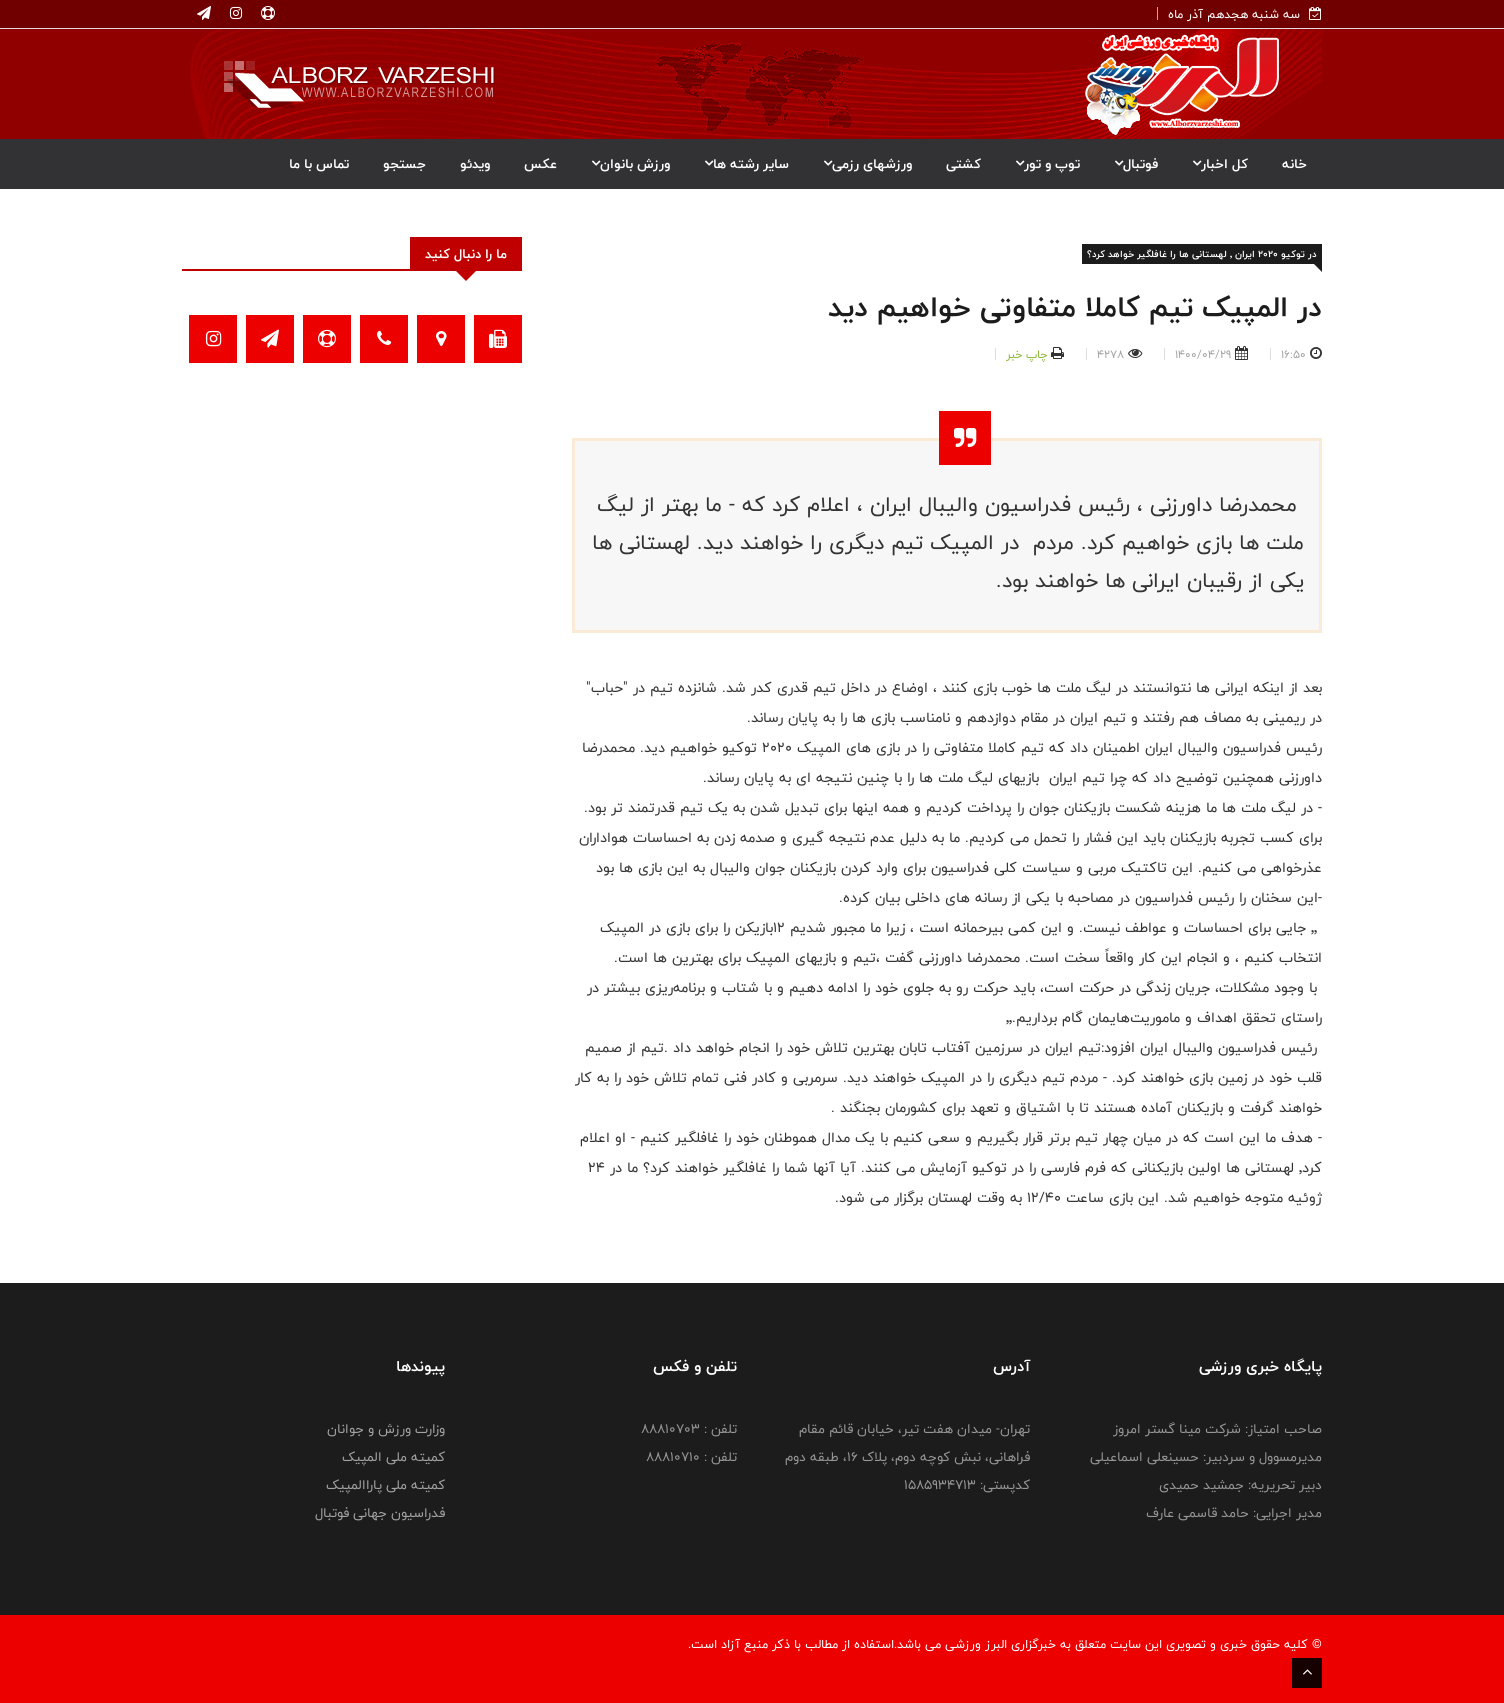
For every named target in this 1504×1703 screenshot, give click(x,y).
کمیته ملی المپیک (393, 1457)
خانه (1294, 164)
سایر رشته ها (746, 164)
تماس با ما (319, 164)
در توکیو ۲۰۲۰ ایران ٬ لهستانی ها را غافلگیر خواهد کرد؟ (1202, 254)
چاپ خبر (1026, 354)
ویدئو (475, 164)
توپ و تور (1047, 164)
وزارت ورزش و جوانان (386, 1429)
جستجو (404, 164)
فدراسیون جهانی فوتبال (380, 1513)
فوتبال (1136, 164)
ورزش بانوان (630, 164)
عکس (540, 164)
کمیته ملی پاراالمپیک (385, 1485)
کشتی (963, 164)
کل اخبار (1220, 164)
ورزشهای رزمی (867, 164)
